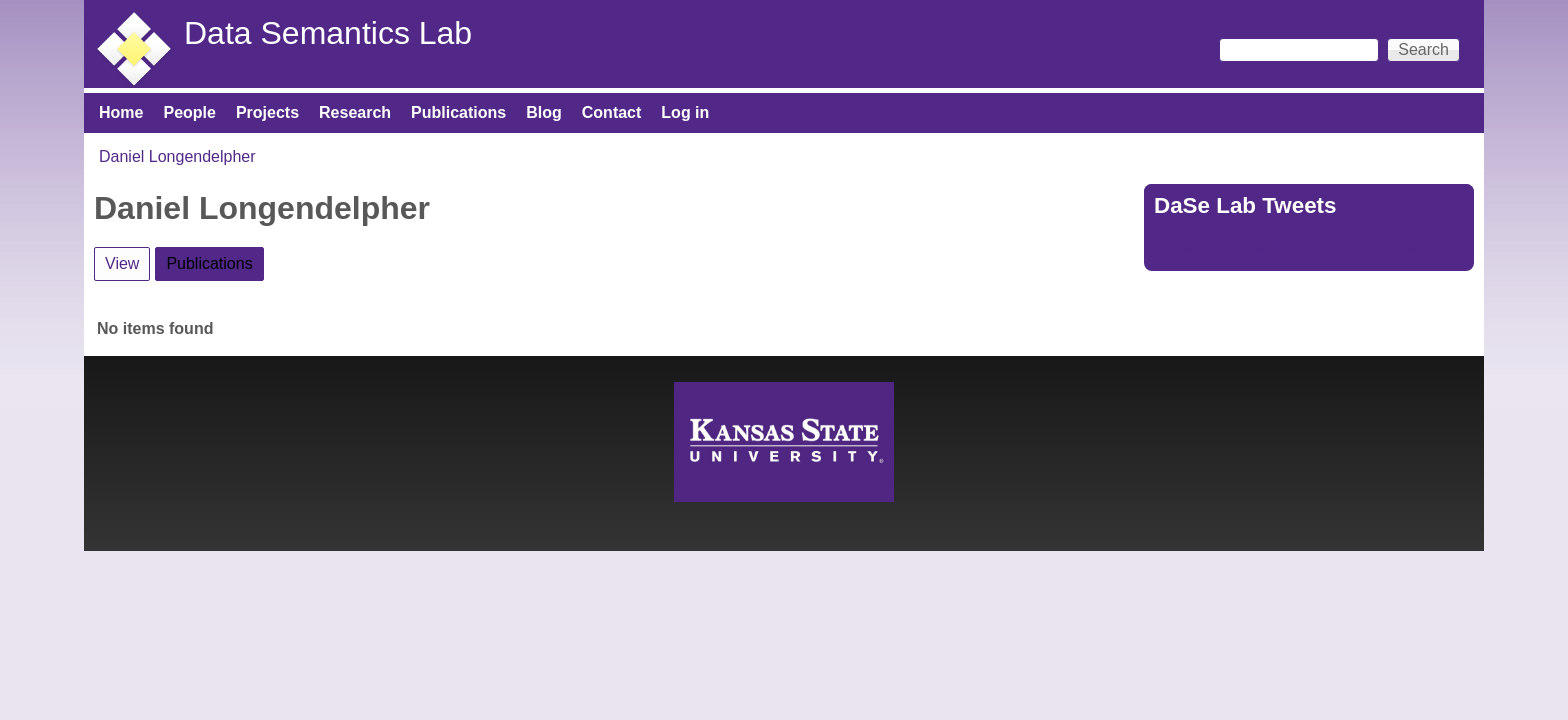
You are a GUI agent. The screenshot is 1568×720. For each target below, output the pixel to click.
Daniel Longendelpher (177, 156)
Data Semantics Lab (328, 33)
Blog (544, 112)
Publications (458, 112)
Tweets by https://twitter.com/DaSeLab (1290, 248)
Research (355, 112)
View (122, 263)
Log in (685, 112)
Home (121, 112)
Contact (612, 112)
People (189, 112)
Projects (267, 112)
